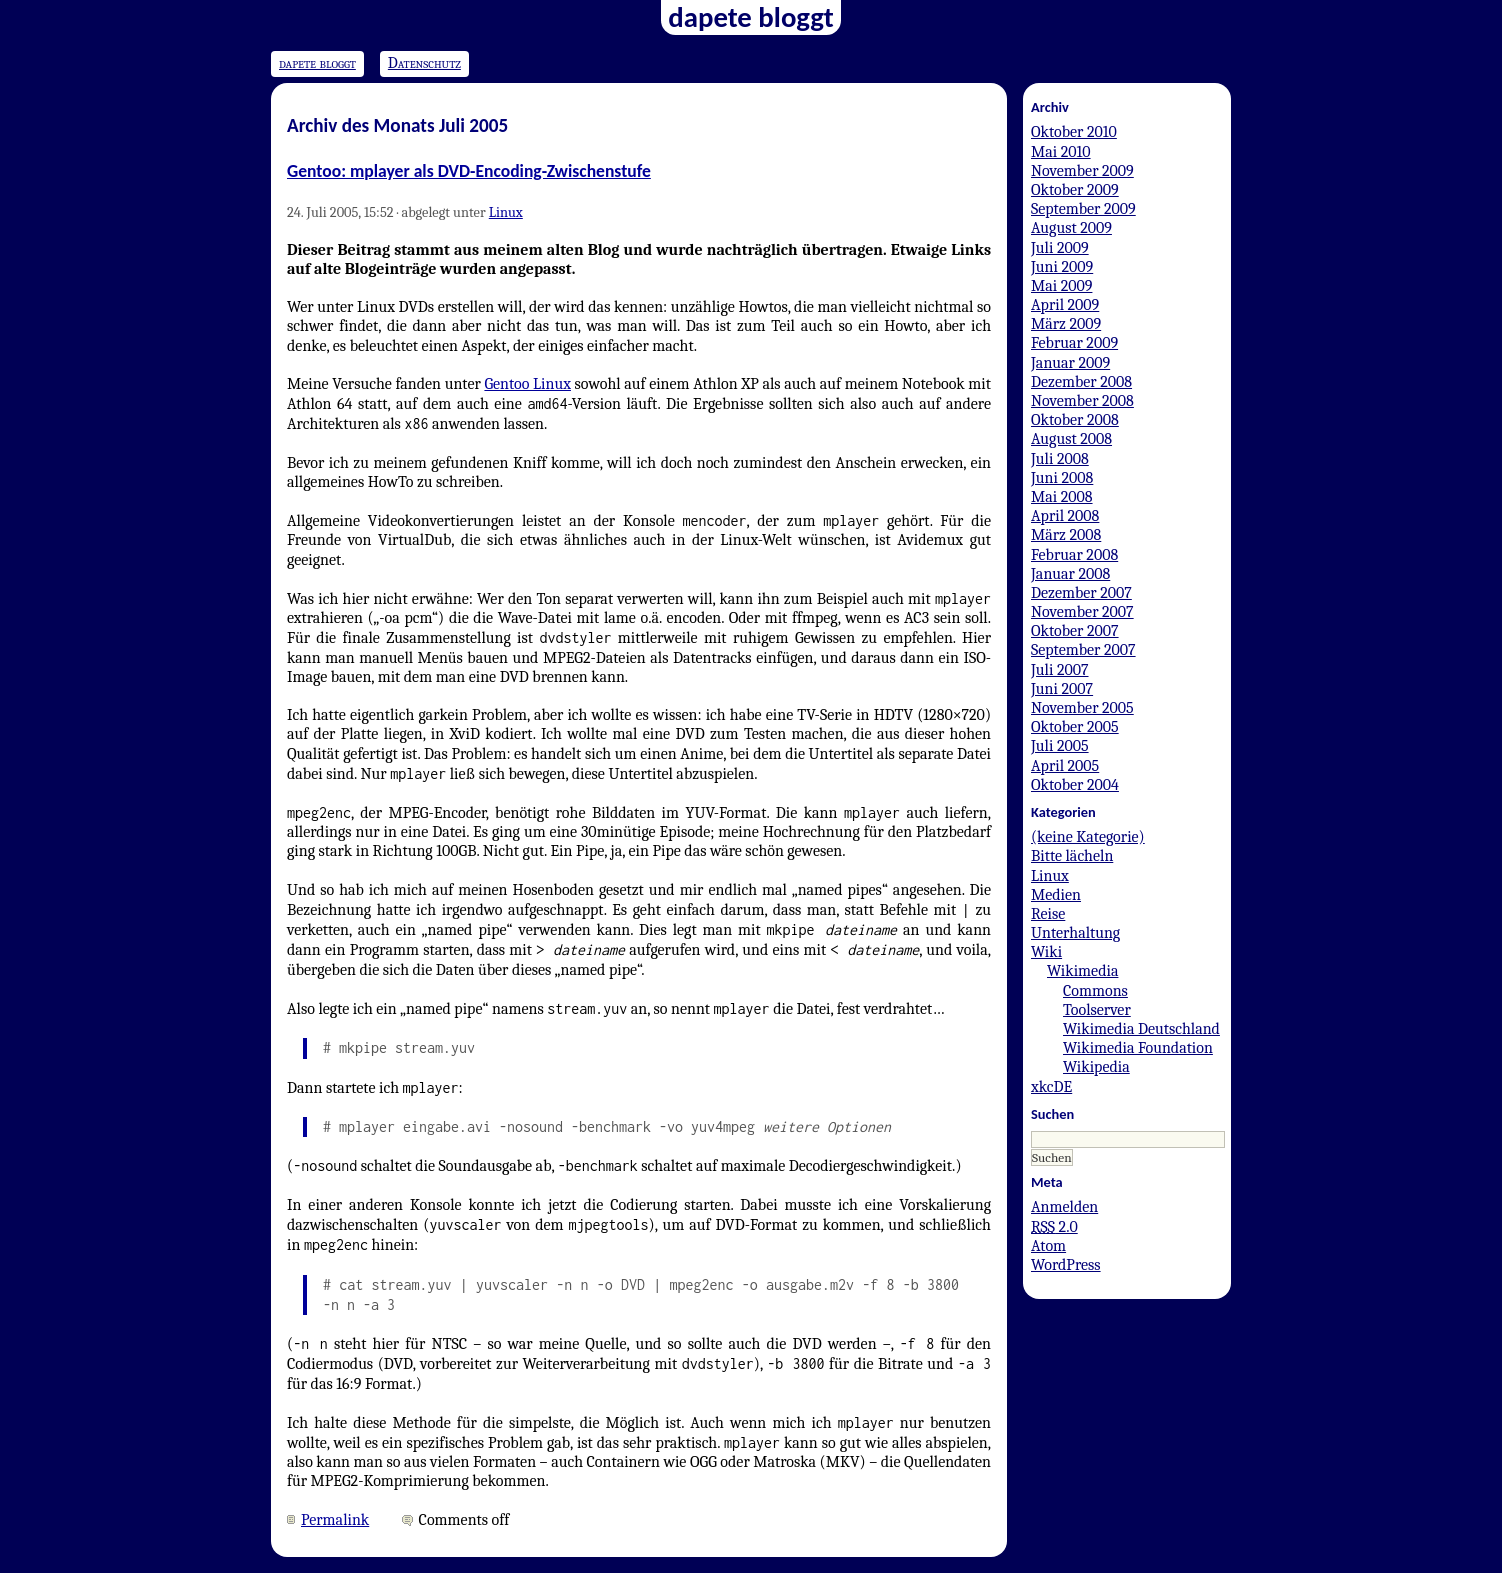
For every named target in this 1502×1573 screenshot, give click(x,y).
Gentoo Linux (527, 384)
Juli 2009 (1060, 248)
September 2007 (1083, 650)
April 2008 (1065, 516)
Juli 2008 (1060, 459)
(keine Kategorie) (1088, 837)
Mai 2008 (1062, 497)
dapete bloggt (317, 63)
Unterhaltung (1075, 933)
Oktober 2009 (1075, 190)
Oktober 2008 (1075, 420)
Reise (1048, 914)
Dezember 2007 (1081, 593)
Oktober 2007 (1075, 631)
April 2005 (1065, 766)
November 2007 (1082, 612)
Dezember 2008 (1081, 382)
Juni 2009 (1062, 267)
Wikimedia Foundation (1138, 1048)
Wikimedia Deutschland (1141, 1029)
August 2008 (1071, 439)
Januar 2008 (1070, 574)
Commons (1095, 991)
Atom (1048, 1246)
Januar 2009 (1070, 363)
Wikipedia (1096, 1067)
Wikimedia (1082, 971)
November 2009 (1082, 171)
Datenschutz (424, 63)
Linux (506, 212)
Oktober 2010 (1074, 132)
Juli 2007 (1060, 670)
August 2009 (1071, 228)
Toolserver (1097, 1010)
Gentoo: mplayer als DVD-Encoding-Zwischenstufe (469, 171)
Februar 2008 (1074, 555)
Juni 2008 (1062, 478)
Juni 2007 (1062, 689)
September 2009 (1083, 209)
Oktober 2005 (1075, 727)
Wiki (1046, 952)
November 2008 (1082, 401)
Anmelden (1064, 1207)
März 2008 (1066, 535)
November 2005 (1082, 708)
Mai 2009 (1061, 286)
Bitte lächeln (1072, 856)
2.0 (1054, 1227)
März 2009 (1066, 324)
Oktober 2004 (1075, 785)
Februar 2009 (1074, 343)
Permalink (335, 1520)
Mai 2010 (1061, 152)
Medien (1056, 895)
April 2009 (1065, 305)
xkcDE (1051, 1087)
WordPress (1066, 1265)
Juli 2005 (1060, 746)
